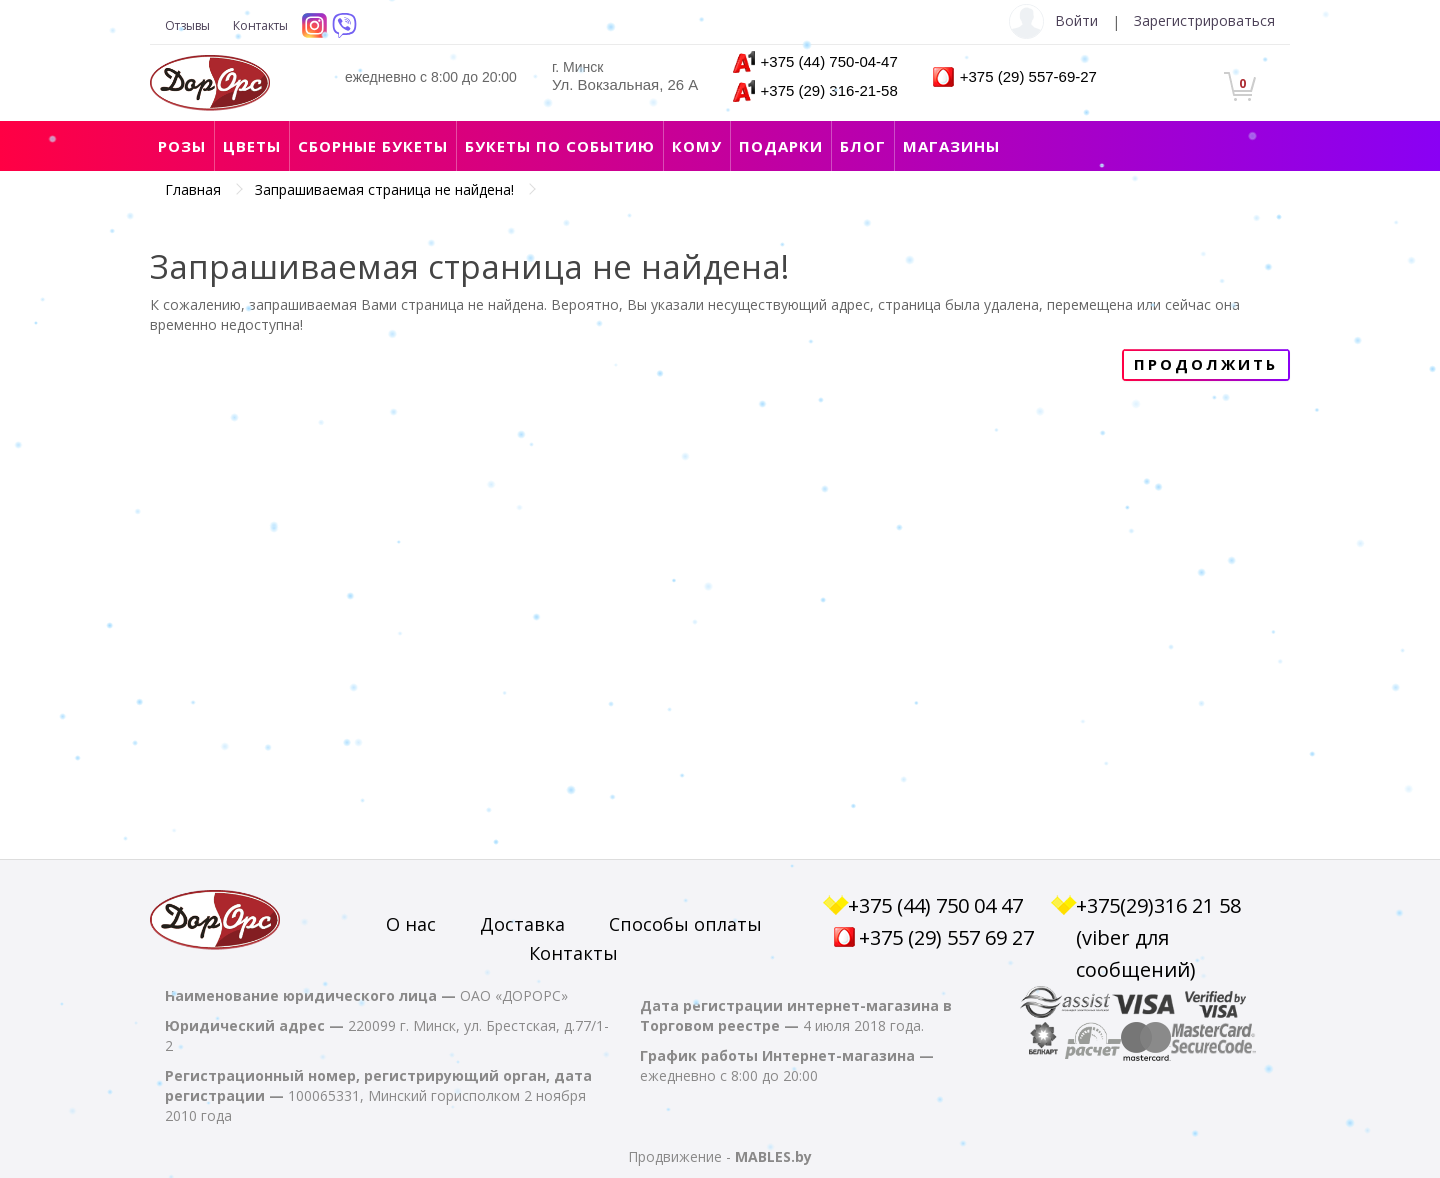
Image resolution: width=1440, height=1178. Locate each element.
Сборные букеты (373, 146)
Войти (1076, 20)
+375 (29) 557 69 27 (946, 937)
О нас (411, 924)
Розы (182, 146)
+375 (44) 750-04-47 (829, 61)
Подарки (781, 146)
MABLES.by (773, 1156)
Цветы (252, 146)
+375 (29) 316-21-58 (829, 90)
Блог (863, 146)
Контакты (260, 25)
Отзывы (187, 25)
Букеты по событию (560, 146)
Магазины (951, 146)
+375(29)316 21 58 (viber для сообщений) (1158, 937)
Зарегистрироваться (1204, 20)
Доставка (522, 924)
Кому (697, 146)
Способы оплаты (685, 924)
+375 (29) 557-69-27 (1028, 76)
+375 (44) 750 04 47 (935, 905)
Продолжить (1206, 364)
